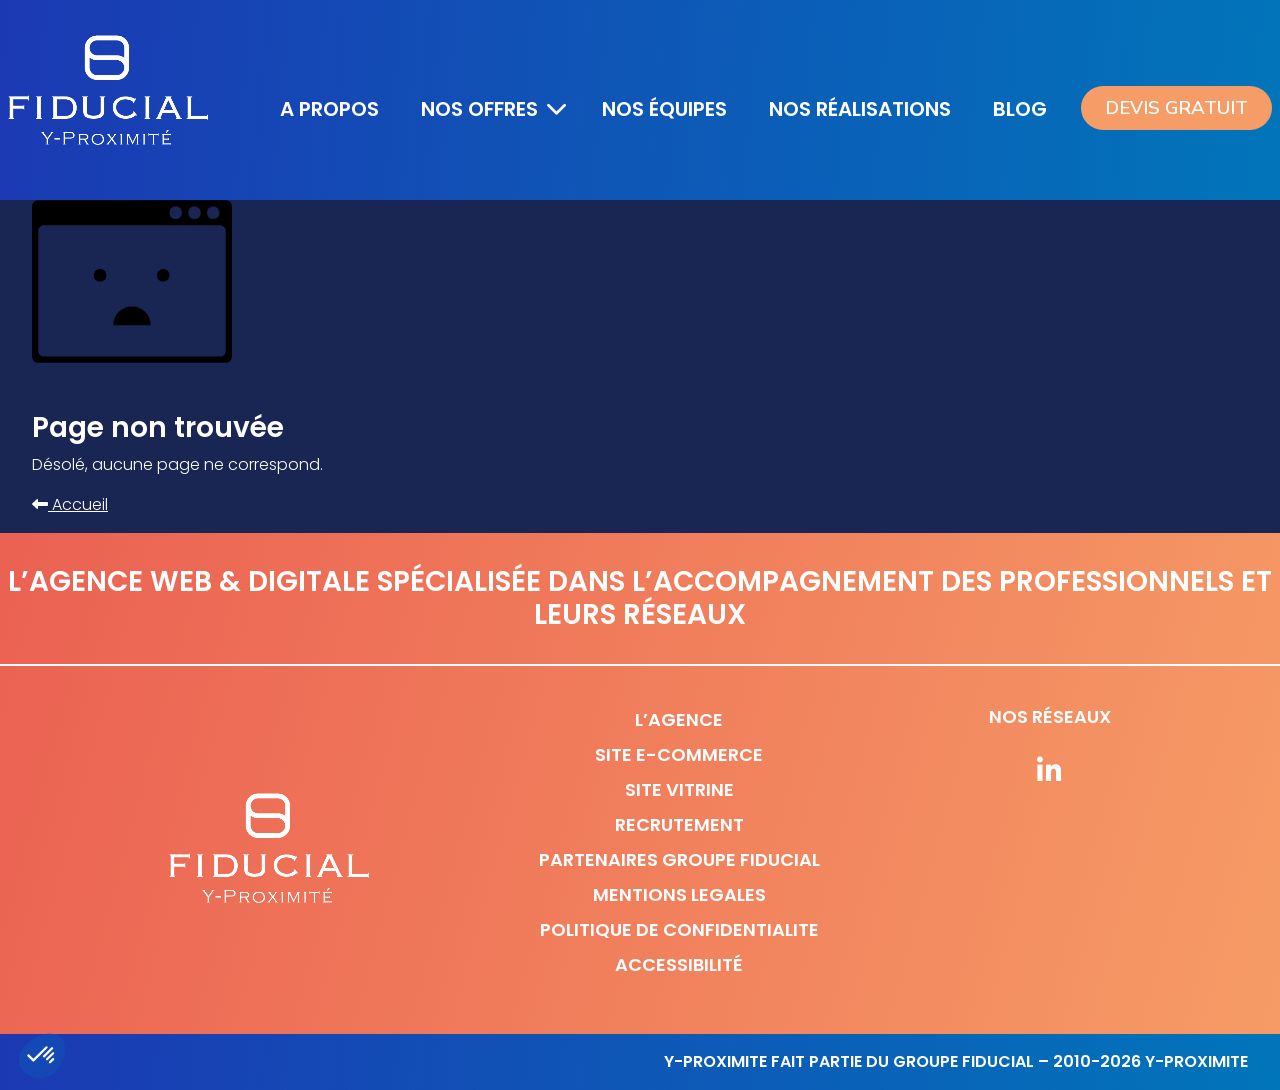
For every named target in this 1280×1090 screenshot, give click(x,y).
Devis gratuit (1176, 108)
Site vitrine (679, 789)
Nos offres (479, 109)
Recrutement (679, 824)
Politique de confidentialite (679, 929)
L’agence (679, 719)
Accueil (70, 504)
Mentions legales (679, 894)
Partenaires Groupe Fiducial (679, 859)
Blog (1020, 109)
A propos (329, 109)
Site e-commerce (679, 754)
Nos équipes (664, 109)
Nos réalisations (860, 109)
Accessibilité (679, 964)
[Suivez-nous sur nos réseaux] (1050, 772)
